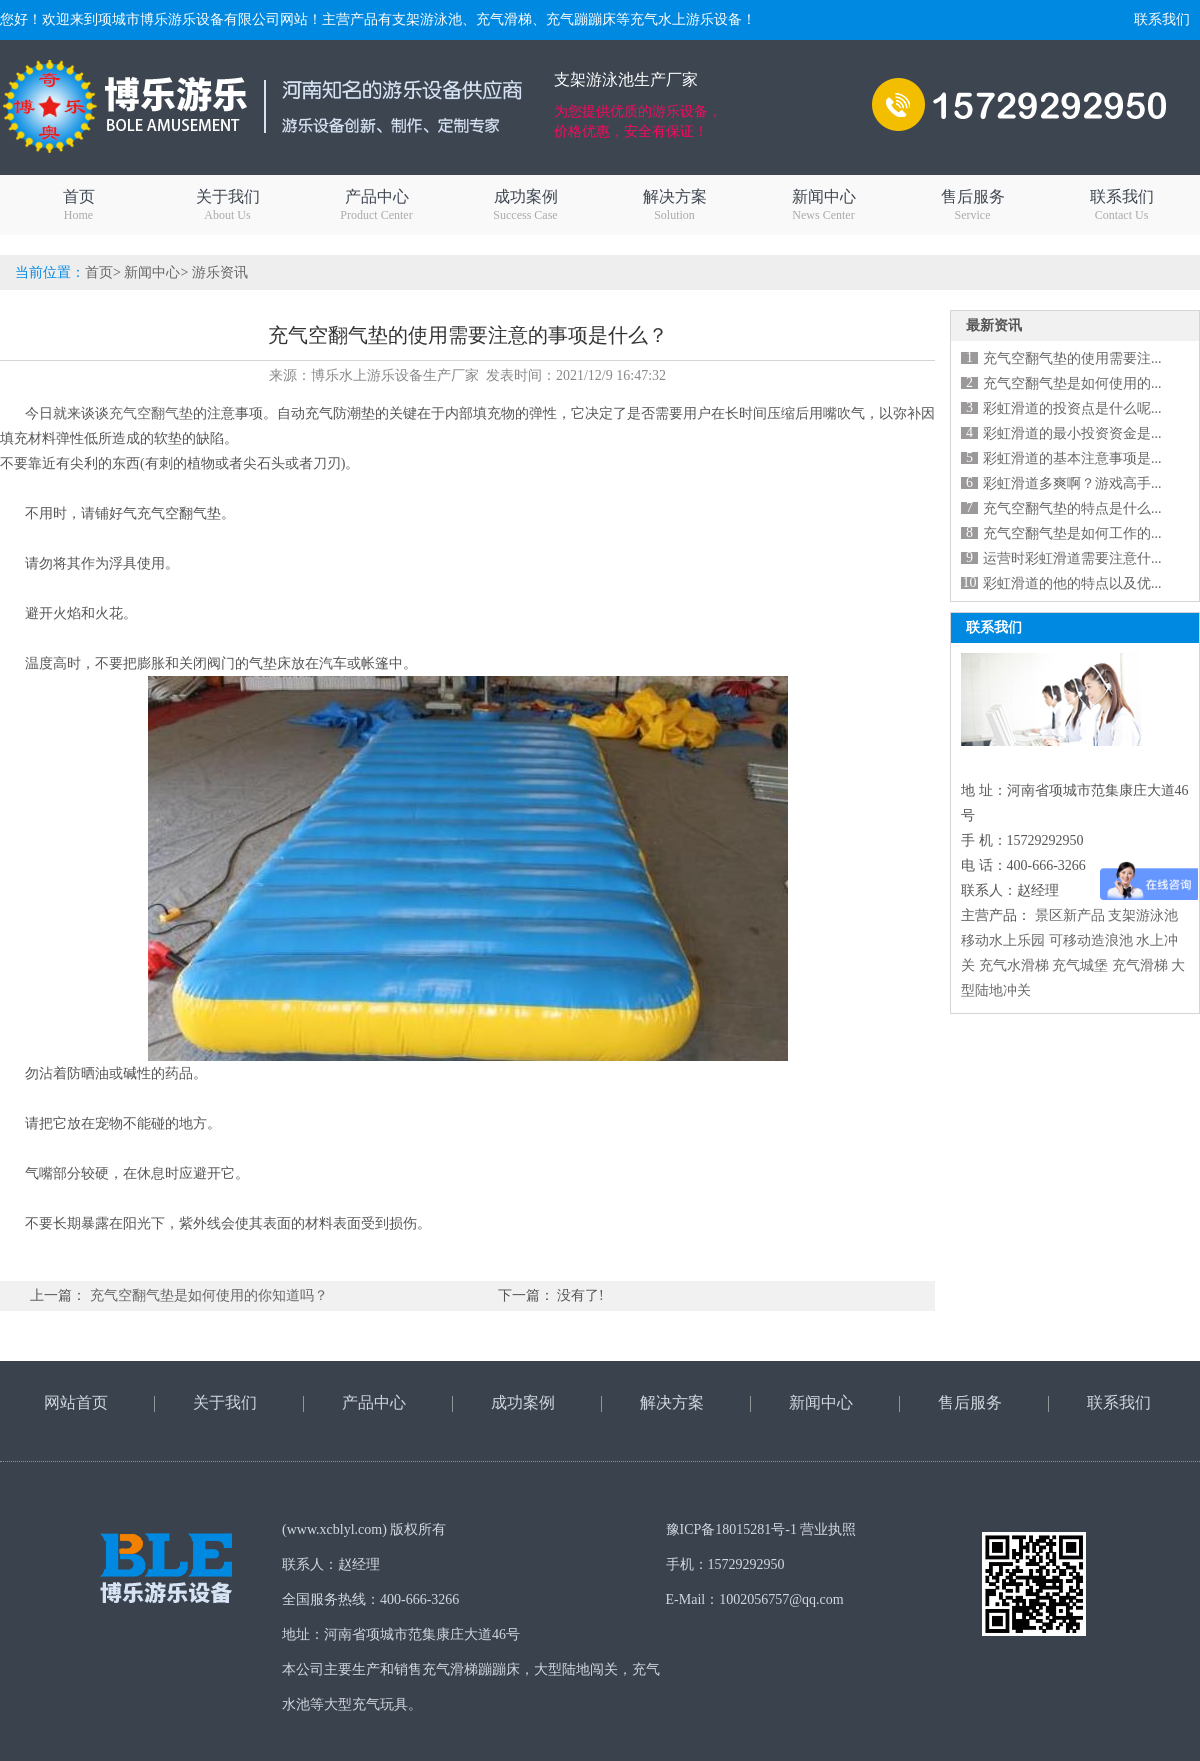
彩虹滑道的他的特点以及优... (1072, 583)
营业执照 (828, 1529)
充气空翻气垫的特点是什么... (1072, 508)
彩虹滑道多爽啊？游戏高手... (1072, 483)
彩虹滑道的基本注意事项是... (1072, 458)
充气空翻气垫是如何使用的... (1072, 383)
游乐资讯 (220, 272)
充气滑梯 (1140, 965)
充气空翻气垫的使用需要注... (1072, 358)
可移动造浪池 (1091, 940)
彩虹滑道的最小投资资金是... (1072, 433)
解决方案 (674, 205)
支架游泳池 (1143, 915)
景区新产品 (1070, 915)
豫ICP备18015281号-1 (731, 1529)
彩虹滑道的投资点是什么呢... (1072, 408)
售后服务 (972, 205)
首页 (78, 205)
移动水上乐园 (1003, 940)
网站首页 (76, 1402)
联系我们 (1162, 20)
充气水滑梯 (1014, 965)
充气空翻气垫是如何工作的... (1072, 533)
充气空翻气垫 (151, 413)
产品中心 (376, 205)
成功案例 (525, 205)
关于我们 (227, 205)
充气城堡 (1080, 965)
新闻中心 (823, 205)
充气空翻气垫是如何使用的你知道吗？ (209, 1295)
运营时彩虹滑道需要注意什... (1072, 558)
